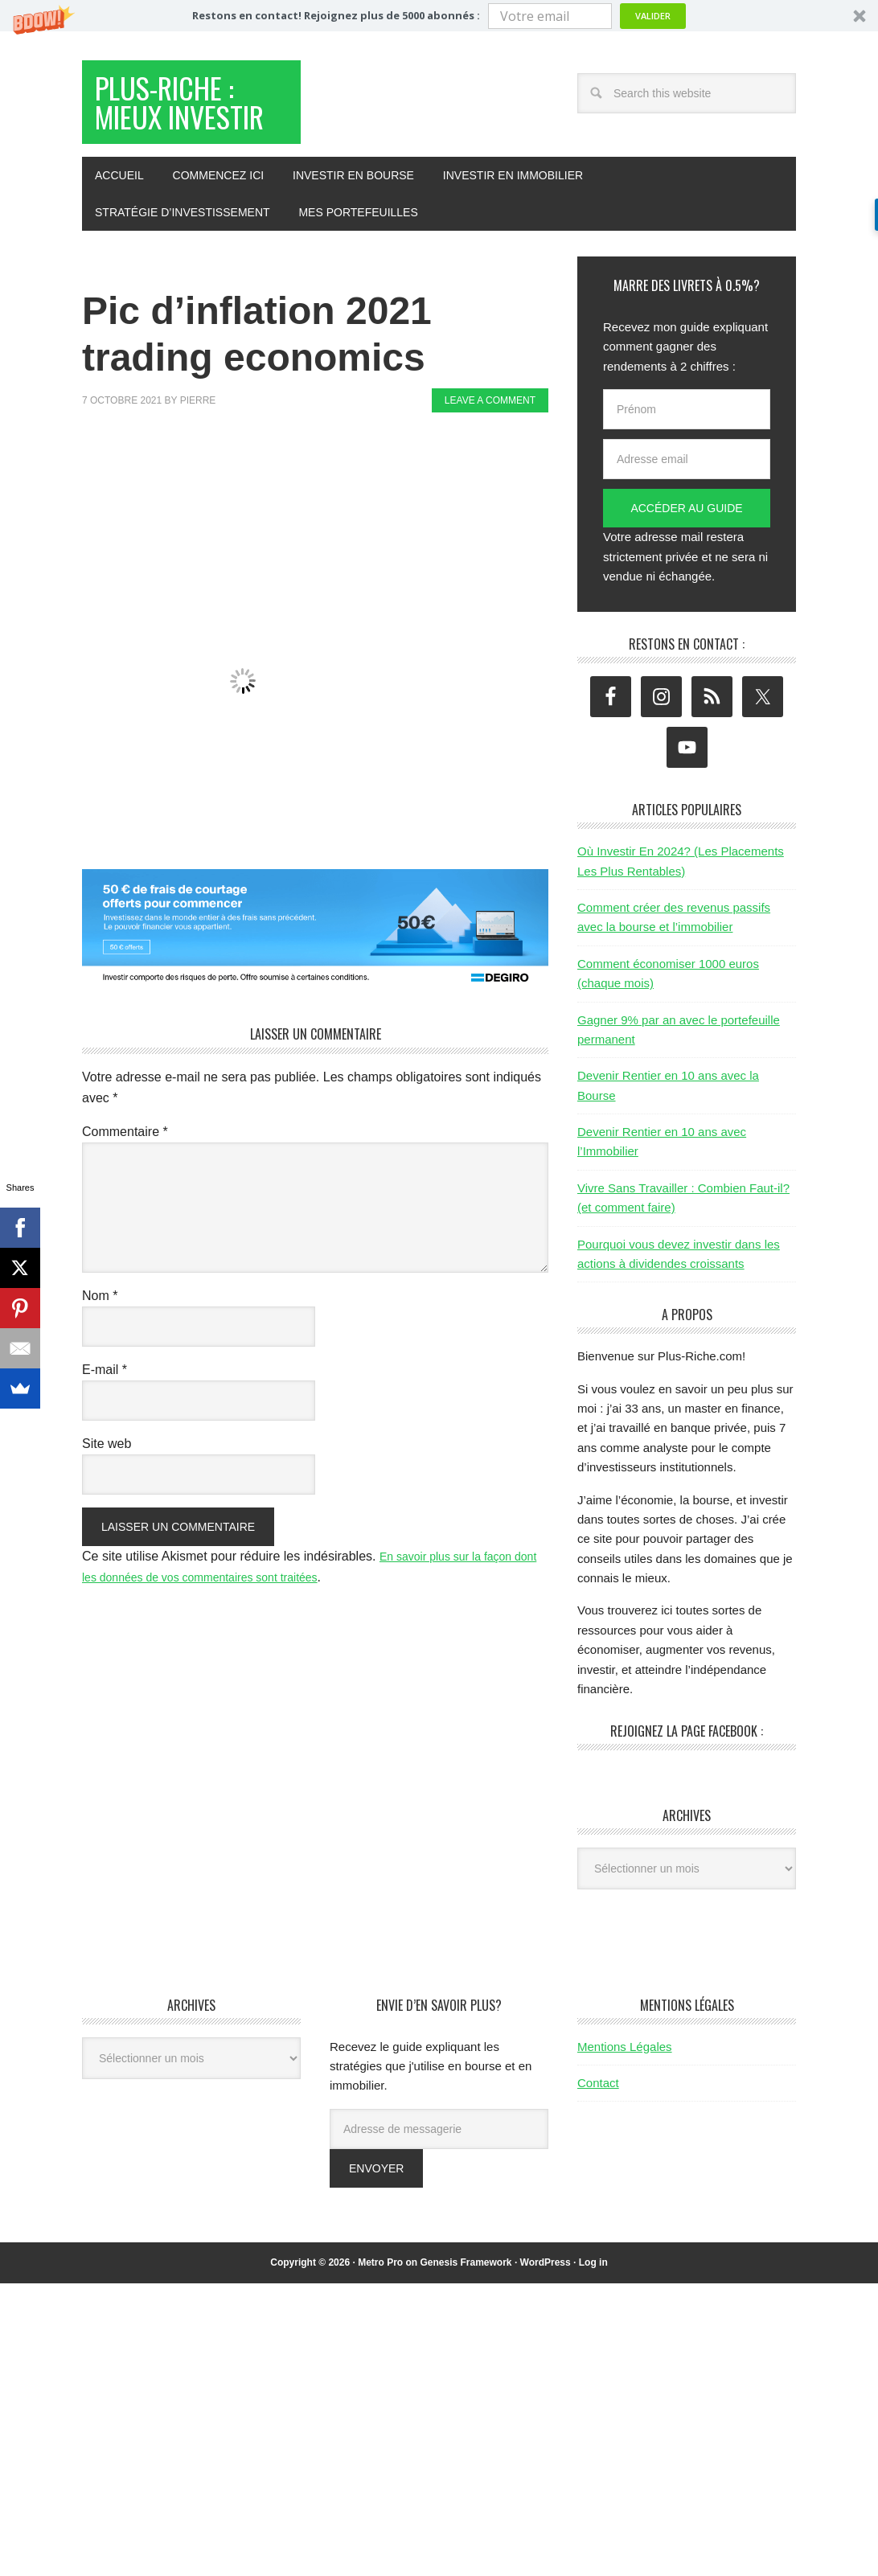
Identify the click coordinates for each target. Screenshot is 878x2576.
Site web (106, 1498)
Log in (593, 2317)
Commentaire (125, 1186)
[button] (439, 15)
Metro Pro (380, 2317)
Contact (598, 2137)
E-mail (104, 1424)
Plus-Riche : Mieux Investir (189, 131)
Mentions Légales (624, 2101)
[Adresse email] (686, 514)
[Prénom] (686, 464)
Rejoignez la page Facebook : (686, 1785)
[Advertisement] (374, 526)
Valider (653, 16)
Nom (99, 1350)
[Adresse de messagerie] (439, 2184)
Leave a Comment (490, 455)
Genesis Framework (465, 2317)
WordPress (545, 2317)
